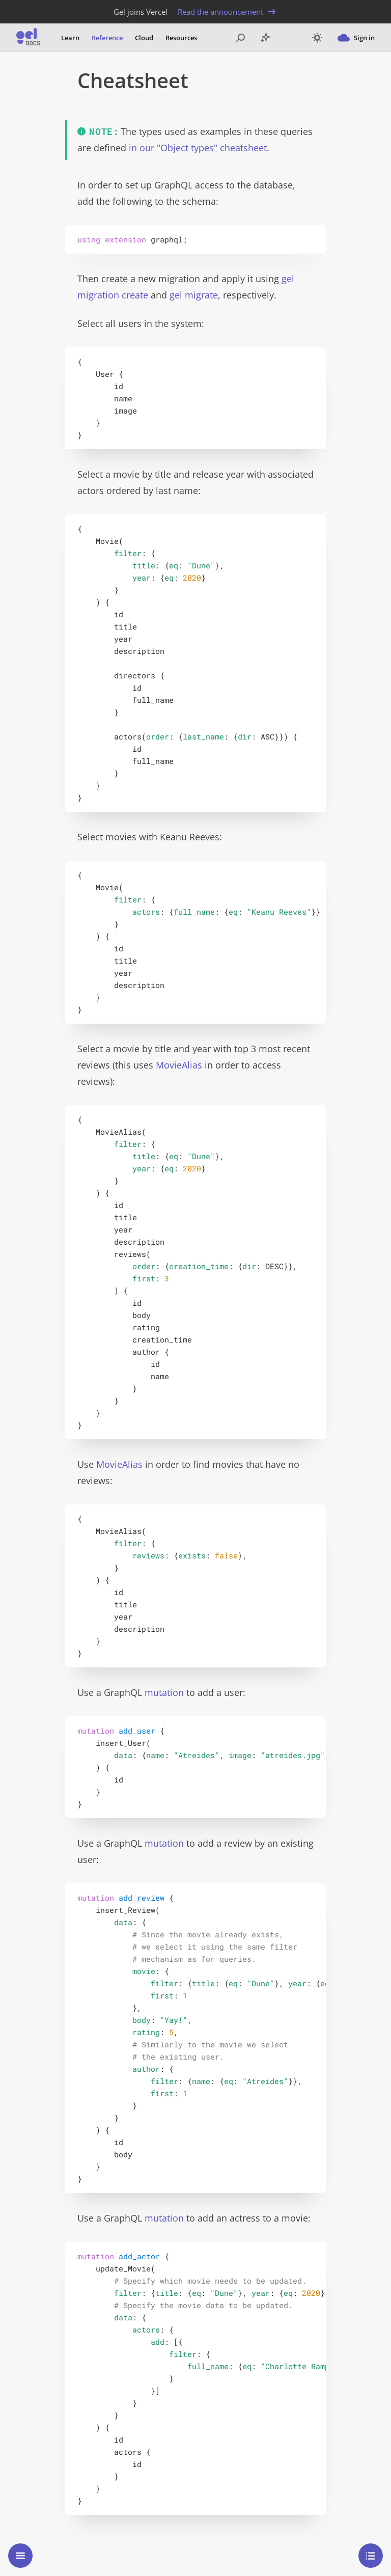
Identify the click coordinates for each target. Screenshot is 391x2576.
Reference (107, 37)
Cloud (144, 37)
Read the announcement (227, 11)
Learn (70, 37)
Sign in (356, 37)
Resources (181, 37)
